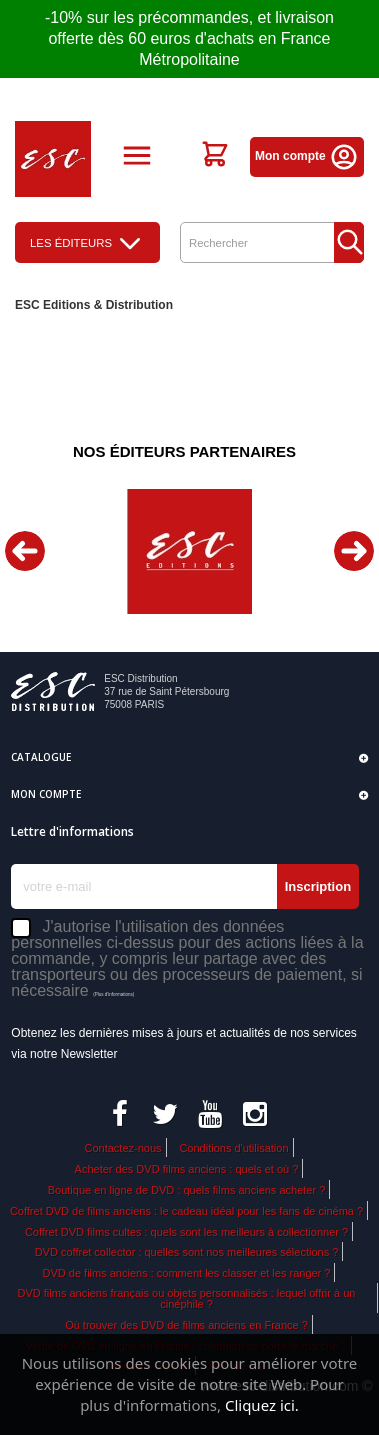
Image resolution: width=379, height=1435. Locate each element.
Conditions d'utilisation (233, 1148)
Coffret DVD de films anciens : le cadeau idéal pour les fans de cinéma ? (186, 1211)
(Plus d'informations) (113, 994)
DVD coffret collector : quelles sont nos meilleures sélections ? (187, 1252)
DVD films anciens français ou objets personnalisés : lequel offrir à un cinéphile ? (187, 1298)
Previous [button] (25, 551)
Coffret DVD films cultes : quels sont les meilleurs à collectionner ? (186, 1232)
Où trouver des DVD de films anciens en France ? (186, 1325)
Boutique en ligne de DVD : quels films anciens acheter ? (187, 1190)
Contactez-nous (122, 1148)
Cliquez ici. (262, 1405)
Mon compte (307, 156)
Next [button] (354, 551)
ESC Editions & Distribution (94, 305)
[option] (189, 551)
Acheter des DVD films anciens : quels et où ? (187, 1169)
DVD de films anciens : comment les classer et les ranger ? (187, 1273)
